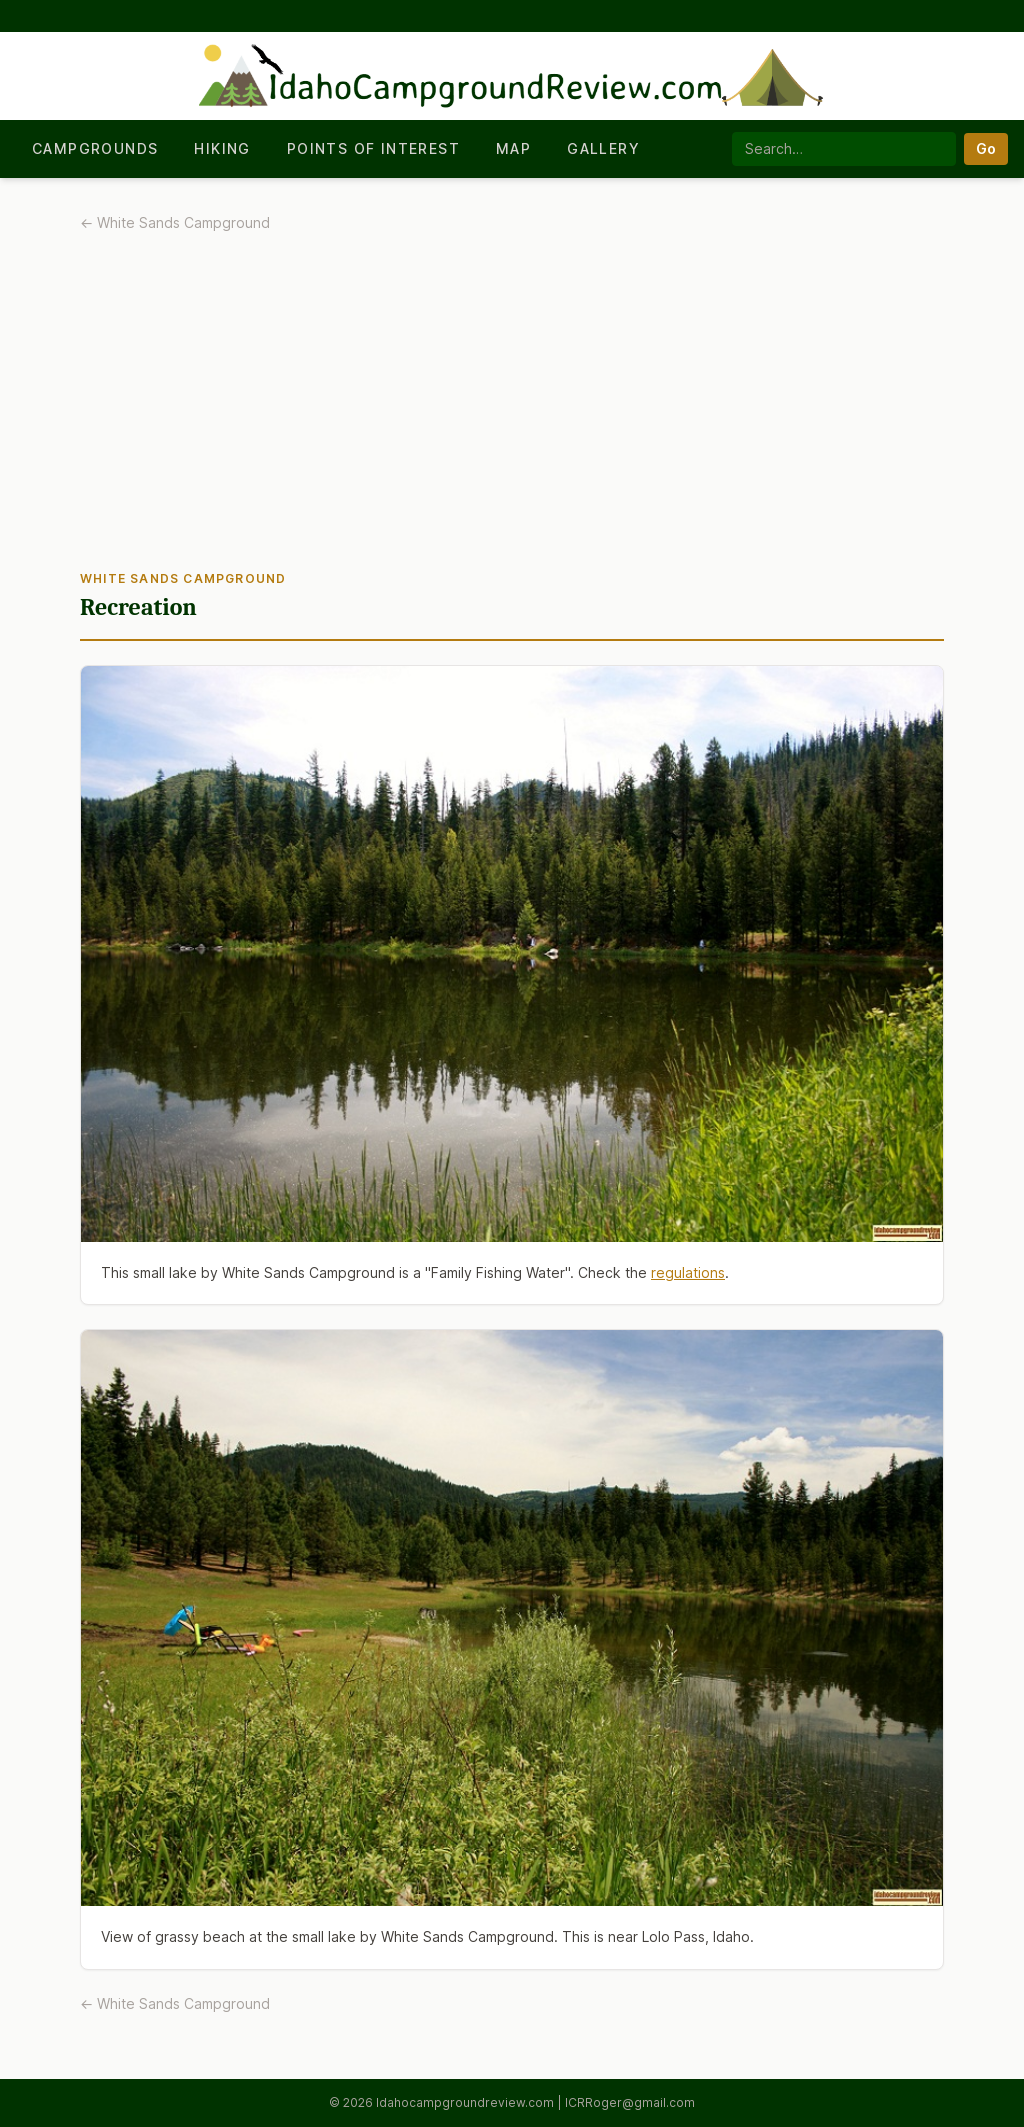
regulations (688, 1272)
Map (513, 148)
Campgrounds (95, 148)
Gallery (603, 148)
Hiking (222, 148)
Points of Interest (373, 148)
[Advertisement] (512, 407)
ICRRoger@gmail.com (630, 2102)
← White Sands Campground (175, 222)
